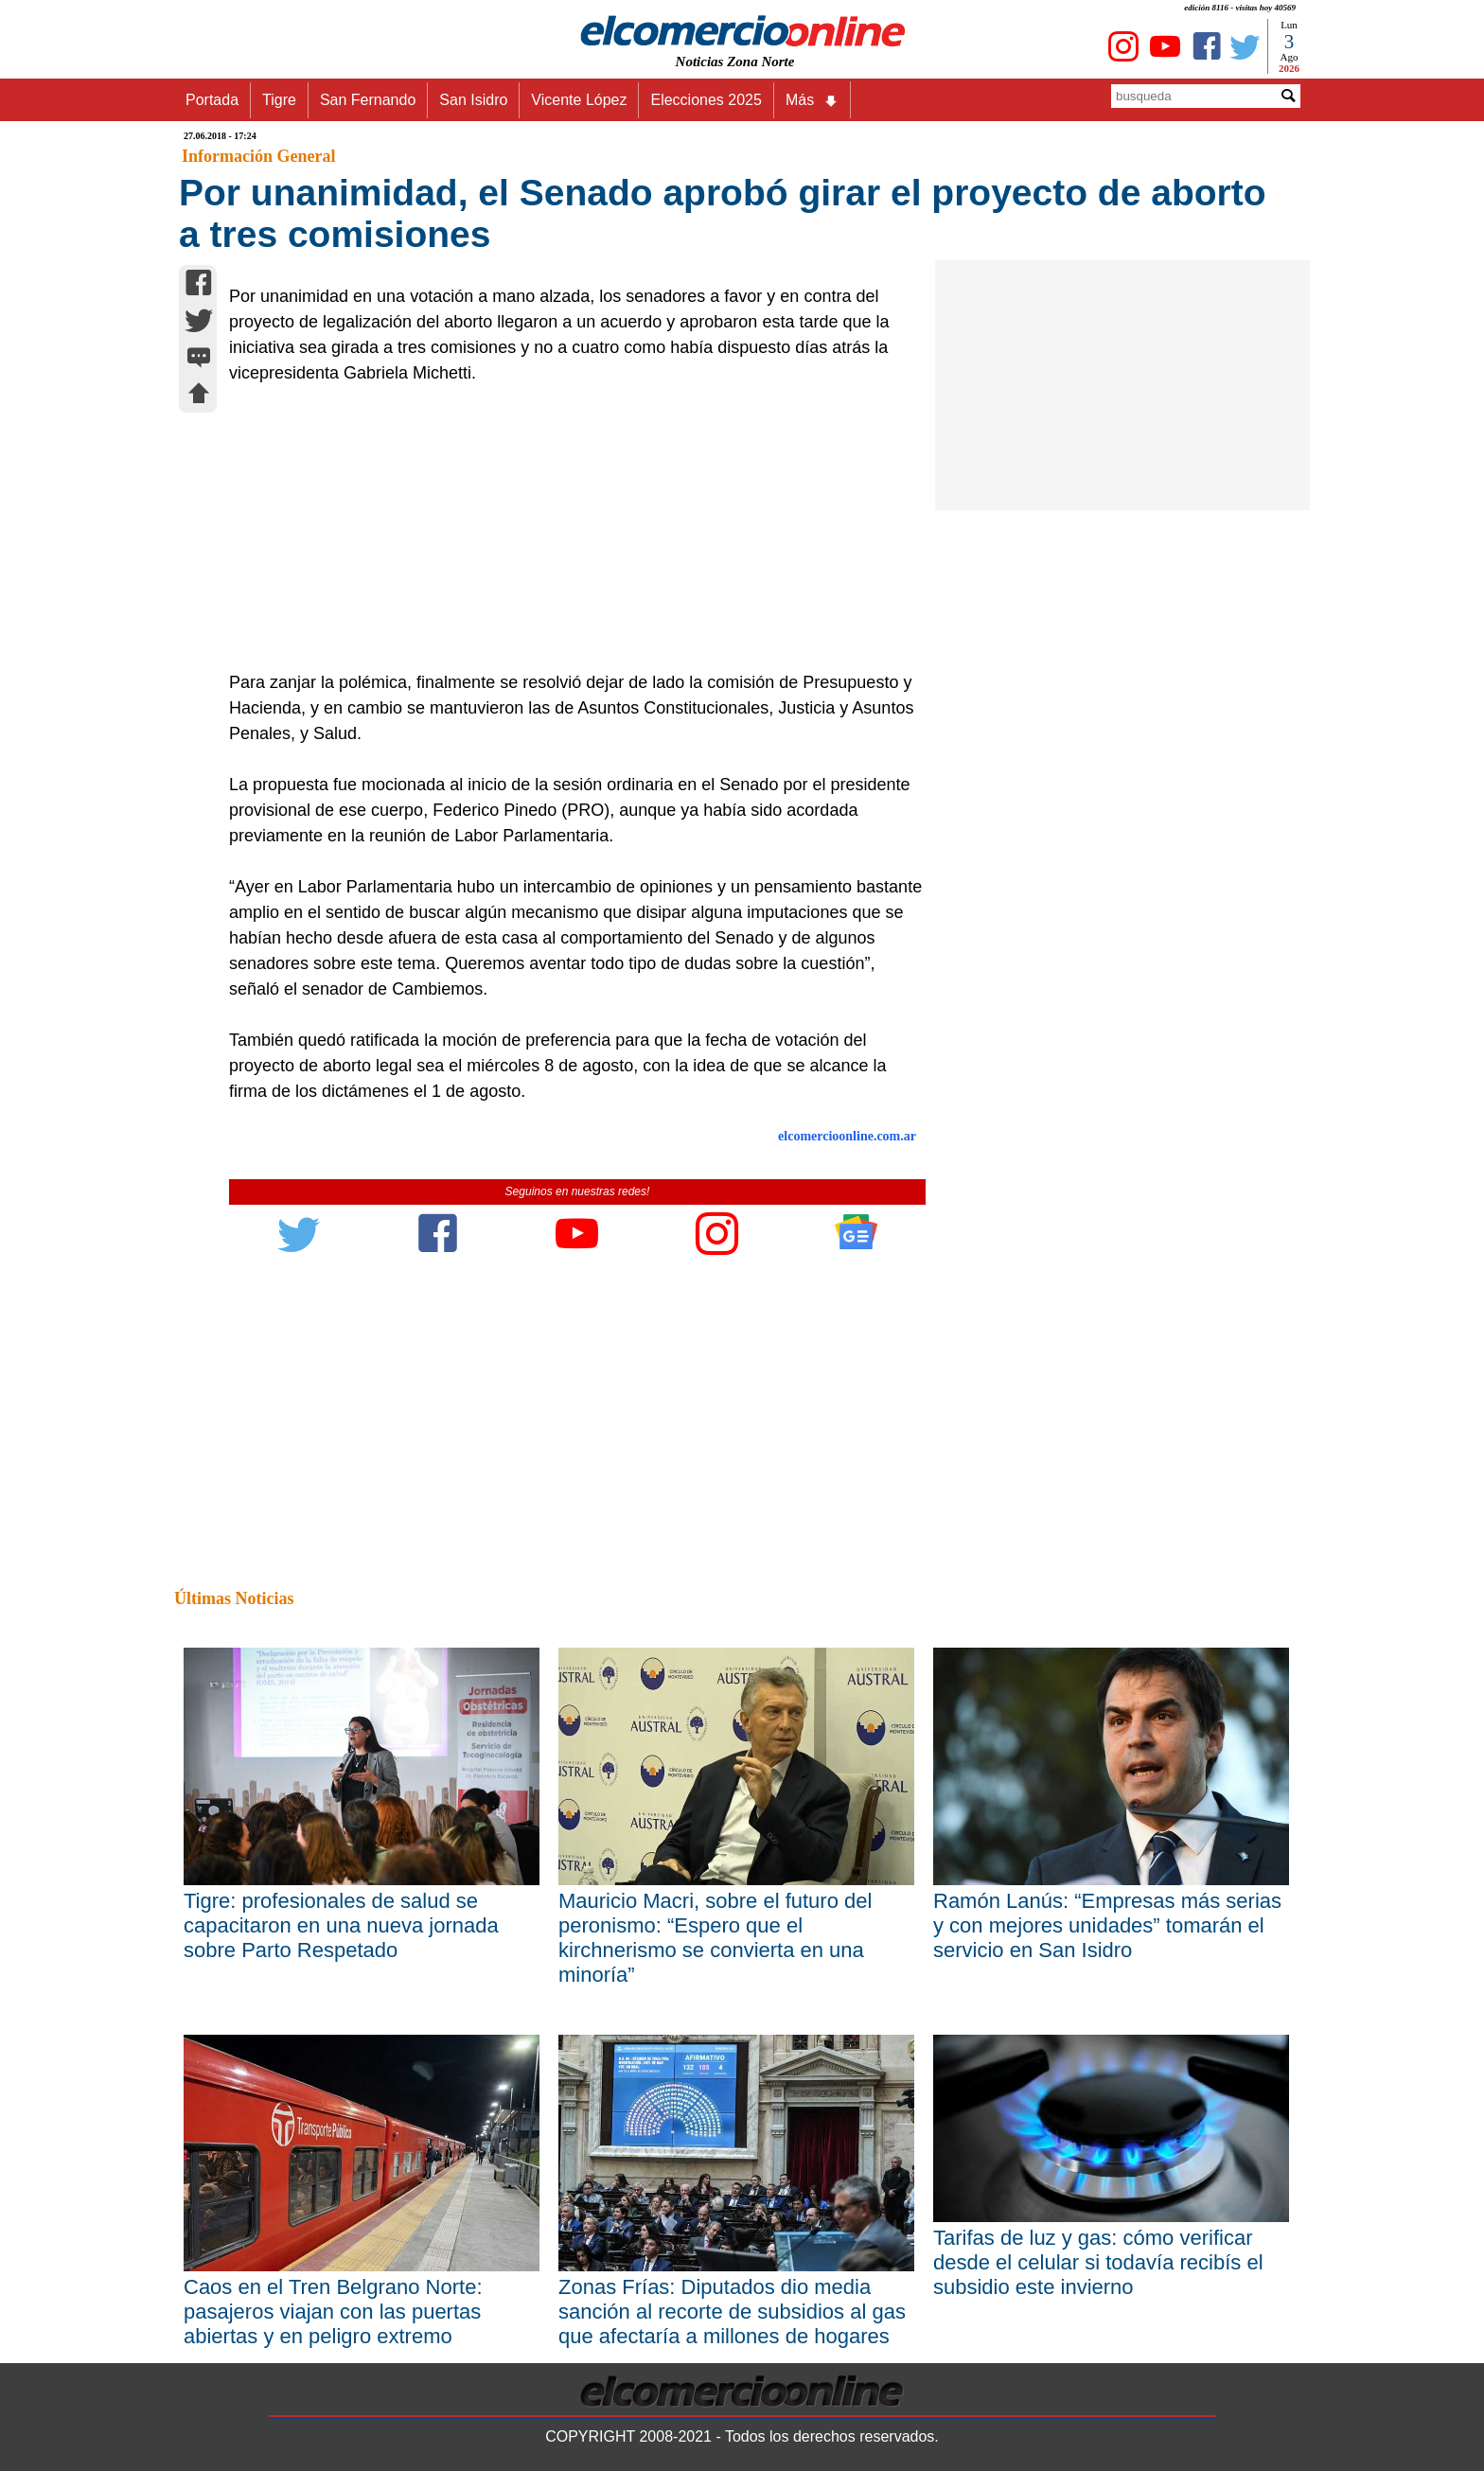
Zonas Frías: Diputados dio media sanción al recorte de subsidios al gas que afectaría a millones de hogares (732, 2311)
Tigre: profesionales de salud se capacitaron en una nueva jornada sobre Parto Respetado (341, 1925)
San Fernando (367, 100)
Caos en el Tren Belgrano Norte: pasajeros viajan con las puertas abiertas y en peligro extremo (333, 2311)
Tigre (279, 100)
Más (812, 100)
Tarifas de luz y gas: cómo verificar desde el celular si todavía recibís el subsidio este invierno (1098, 2262)
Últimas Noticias (233, 1598)
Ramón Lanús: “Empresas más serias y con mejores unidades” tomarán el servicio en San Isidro (1107, 1925)
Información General (258, 156)
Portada (212, 100)
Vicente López (579, 100)
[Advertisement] (567, 528)
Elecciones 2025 (705, 100)
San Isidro (473, 100)
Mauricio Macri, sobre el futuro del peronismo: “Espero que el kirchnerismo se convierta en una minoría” (715, 1937)
